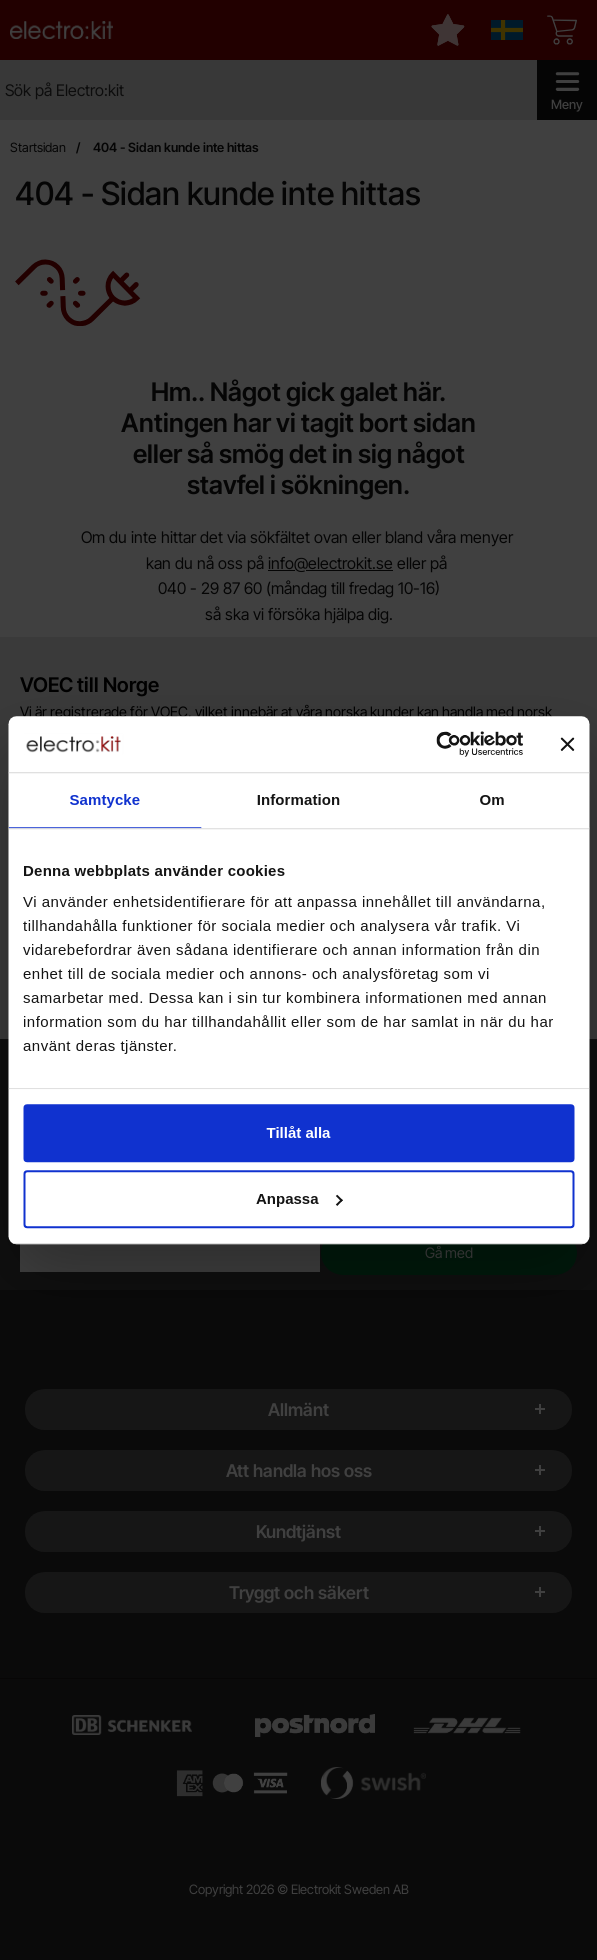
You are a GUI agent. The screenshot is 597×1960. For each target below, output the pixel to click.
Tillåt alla (299, 1132)
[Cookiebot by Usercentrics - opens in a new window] (435, 744)
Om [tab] (492, 799)
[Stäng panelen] (567, 744)
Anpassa (299, 1198)
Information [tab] (299, 799)
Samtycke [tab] (104, 799)
